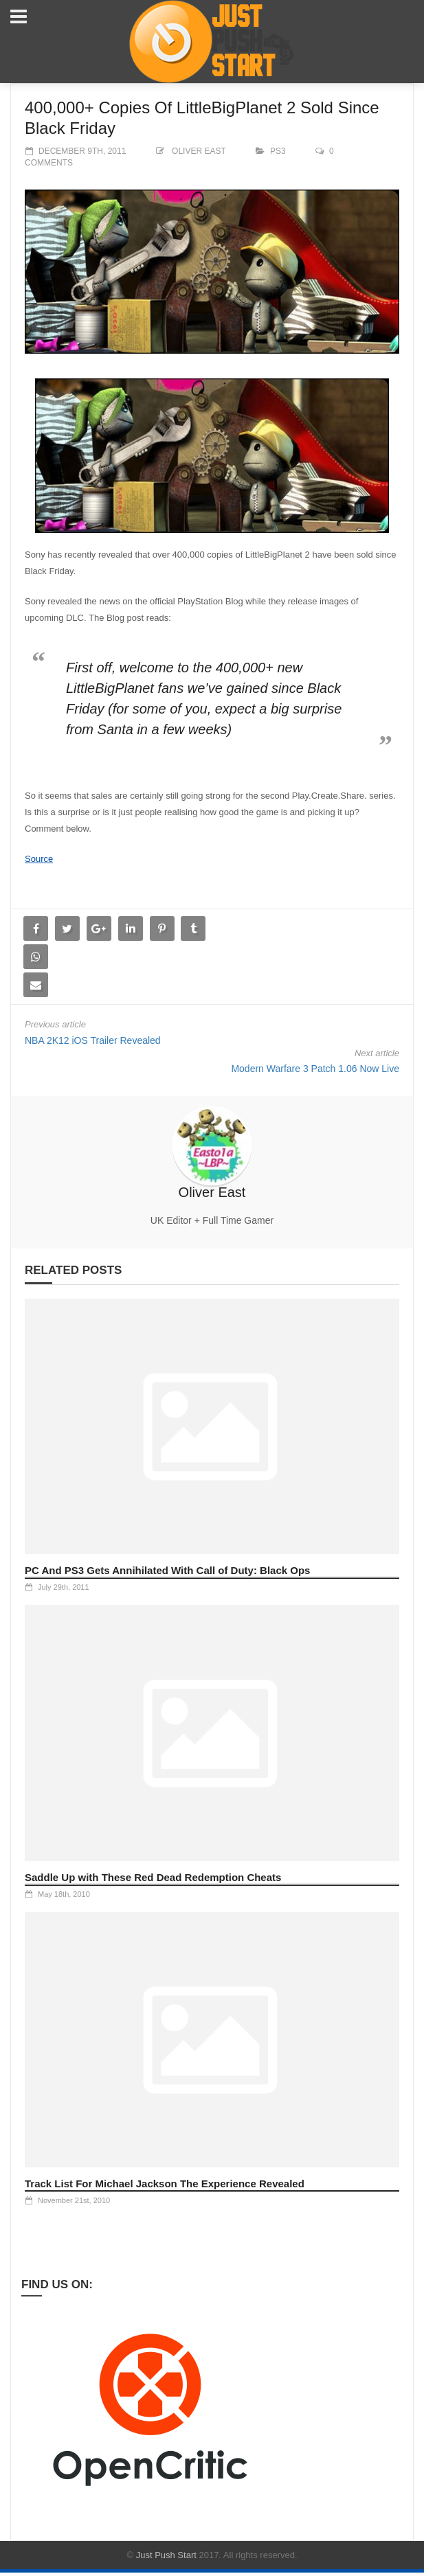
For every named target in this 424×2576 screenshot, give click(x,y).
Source (39, 859)
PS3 (278, 151)
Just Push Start (166, 2555)
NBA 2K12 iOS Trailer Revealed (93, 1040)
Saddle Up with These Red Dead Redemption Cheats (153, 1877)
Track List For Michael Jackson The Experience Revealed (164, 2183)
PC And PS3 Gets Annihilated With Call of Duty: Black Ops (167, 1570)
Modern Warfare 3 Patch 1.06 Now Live (315, 1068)
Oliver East (198, 151)
